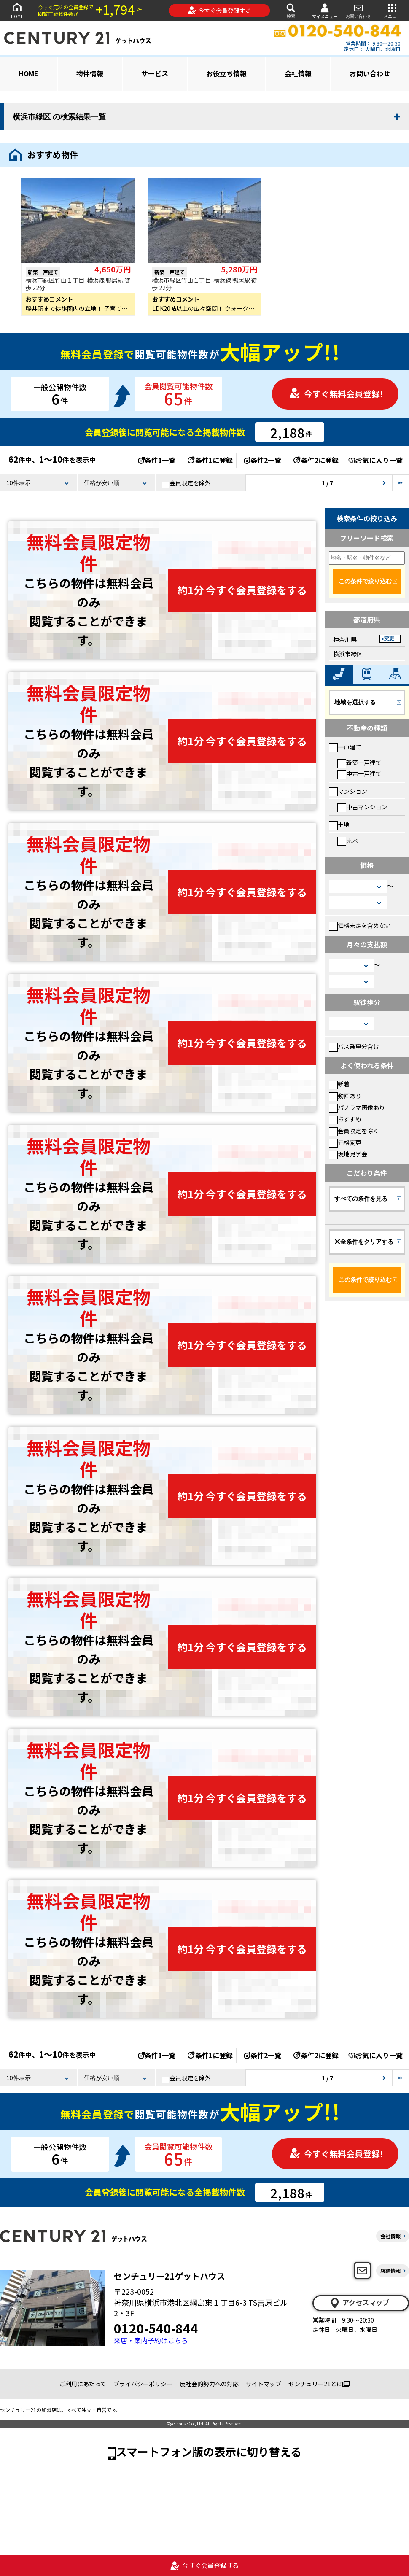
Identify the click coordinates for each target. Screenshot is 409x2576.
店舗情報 (390, 2270)
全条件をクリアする (363, 1241)
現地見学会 (348, 1154)
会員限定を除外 (186, 483)
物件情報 (89, 73)
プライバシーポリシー (142, 2383)
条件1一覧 (156, 460)
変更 (389, 638)
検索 (291, 10)
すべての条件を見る (360, 1198)
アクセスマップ (359, 2302)
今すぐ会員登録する (219, 10)
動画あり (345, 1095)
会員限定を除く (354, 1130)
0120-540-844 (156, 2328)
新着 (339, 1084)
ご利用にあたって (82, 2383)
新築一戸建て (359, 762)
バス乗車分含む (354, 1046)
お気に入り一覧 (375, 460)
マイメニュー (325, 10)
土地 (339, 824)
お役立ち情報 (226, 73)
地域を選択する (355, 702)
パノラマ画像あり (357, 1107)
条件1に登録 (209, 460)
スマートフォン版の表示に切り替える (208, 2451)
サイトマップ (263, 2383)
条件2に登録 (315, 460)
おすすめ (345, 1119)
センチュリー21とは (319, 2383)
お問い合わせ (358, 10)
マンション (348, 791)
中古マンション (362, 807)
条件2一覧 (262, 460)
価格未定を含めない (360, 925)
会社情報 (298, 73)
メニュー (392, 10)
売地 (347, 840)
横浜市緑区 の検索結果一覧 (59, 117)
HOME (17, 10)
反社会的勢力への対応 (209, 2383)
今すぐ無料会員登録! (336, 394)
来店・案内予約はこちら (151, 2340)
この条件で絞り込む (365, 581)
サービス (154, 73)
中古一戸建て (359, 773)
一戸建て (345, 747)
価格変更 (345, 1142)
